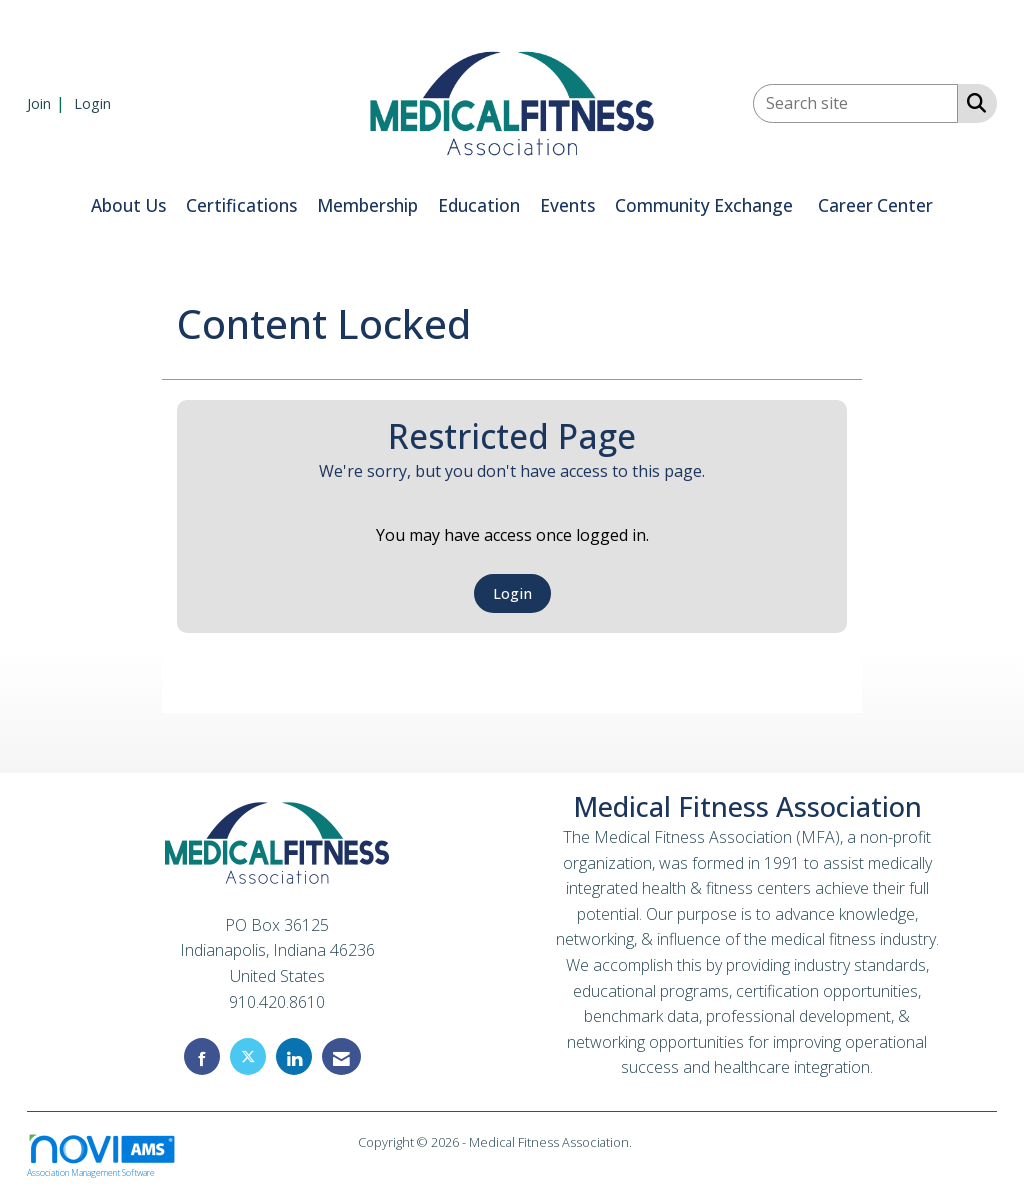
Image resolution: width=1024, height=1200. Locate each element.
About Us (128, 205)
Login (512, 593)
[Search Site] (972, 102)
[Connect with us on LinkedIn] (294, 1056)
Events (567, 205)
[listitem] (48, 103)
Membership (367, 205)
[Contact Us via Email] (341, 1056)
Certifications (241, 205)
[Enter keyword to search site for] (855, 103)
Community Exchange (704, 205)
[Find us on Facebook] (202, 1056)
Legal (650, 1142)
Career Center (875, 205)
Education (479, 205)
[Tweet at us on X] (248, 1056)
